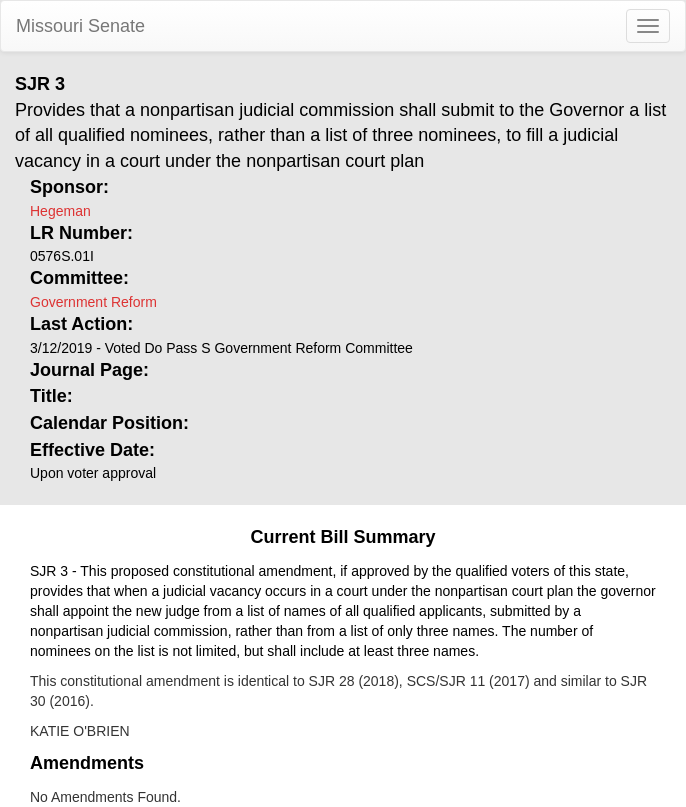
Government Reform (93, 302)
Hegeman (60, 211)
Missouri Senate (80, 26)
